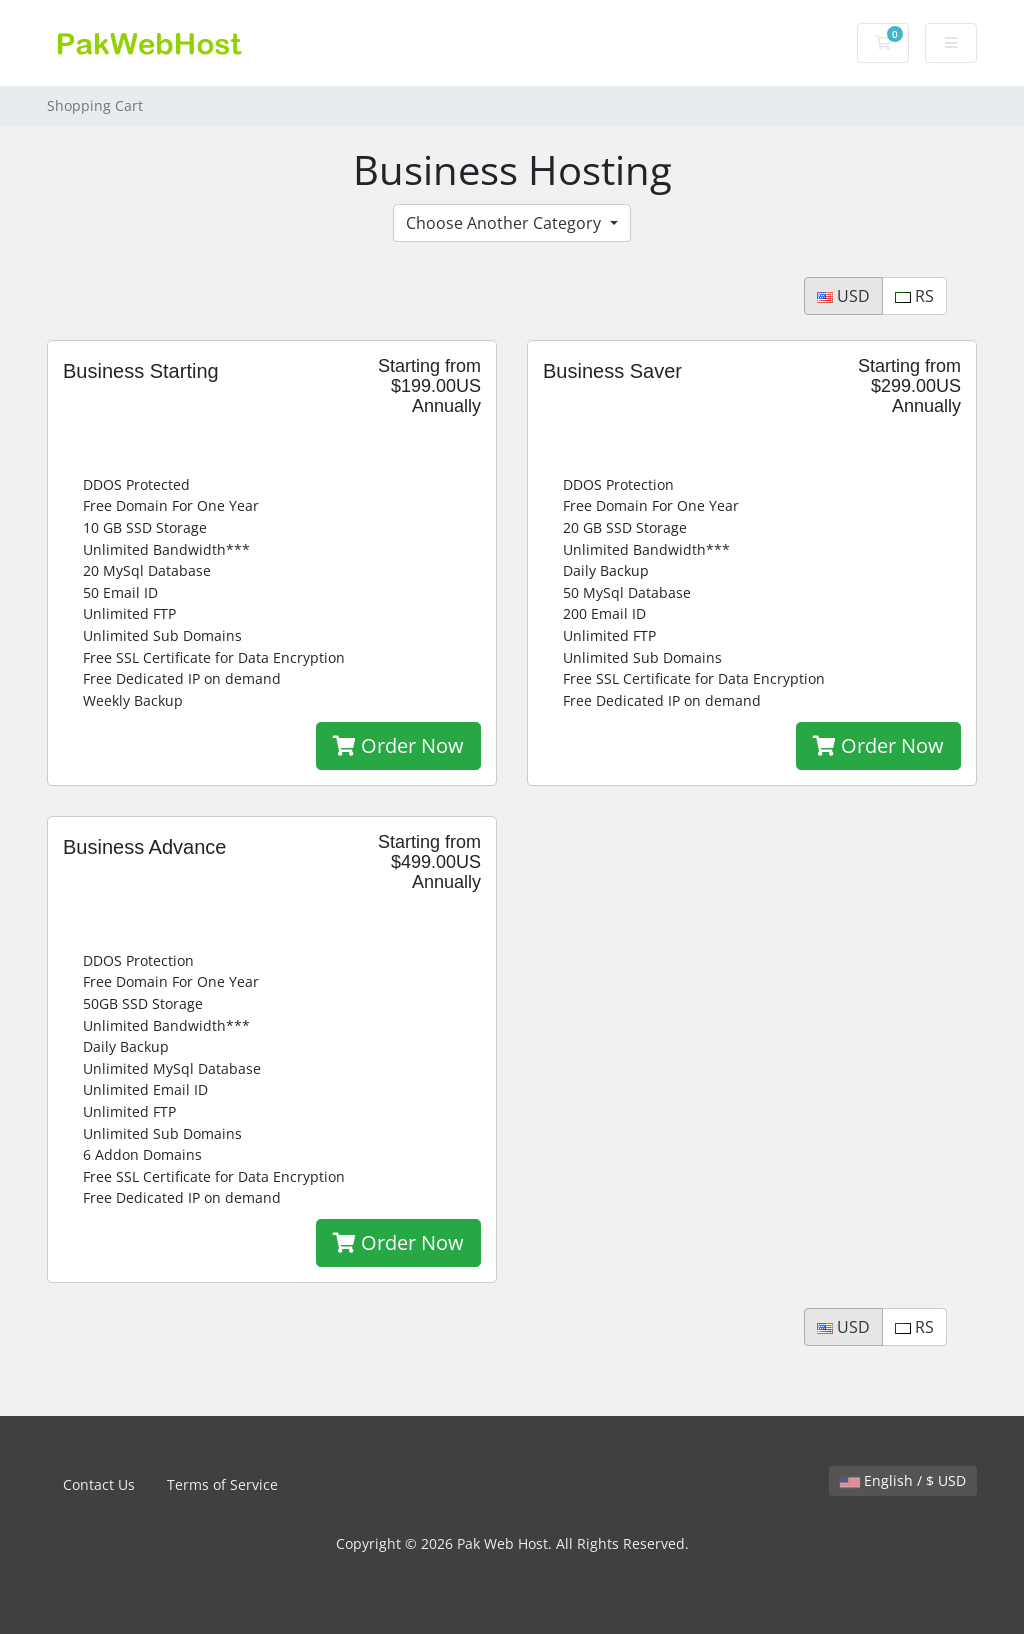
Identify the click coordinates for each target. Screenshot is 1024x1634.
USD (843, 296)
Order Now (398, 745)
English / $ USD (903, 1480)
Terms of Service (222, 1484)
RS (914, 296)
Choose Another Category (505, 223)
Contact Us (99, 1484)
